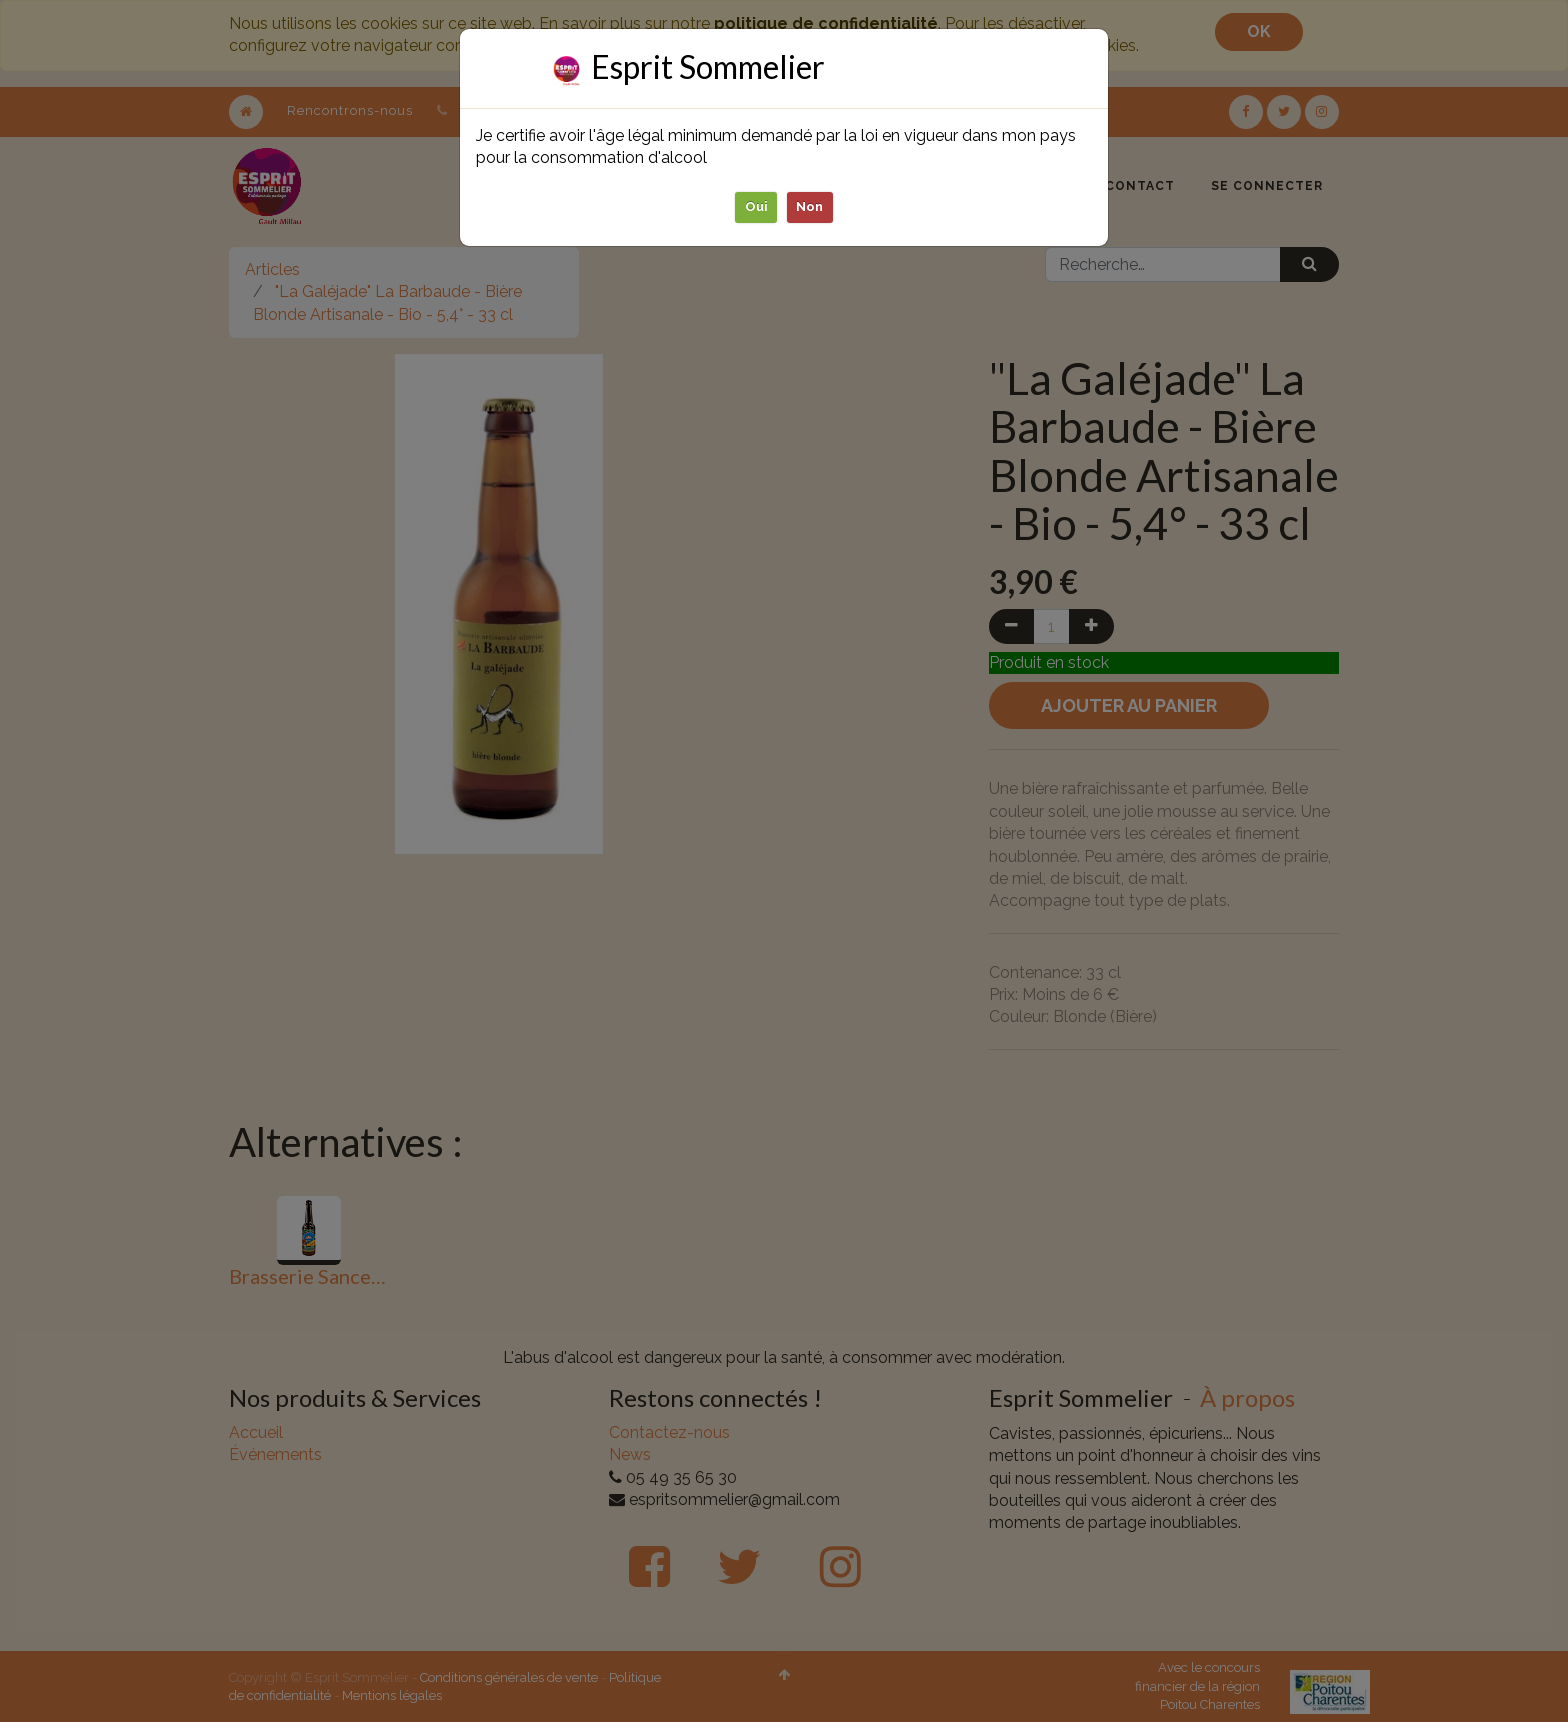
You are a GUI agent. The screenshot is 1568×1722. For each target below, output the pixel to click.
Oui (756, 206)
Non (810, 206)
